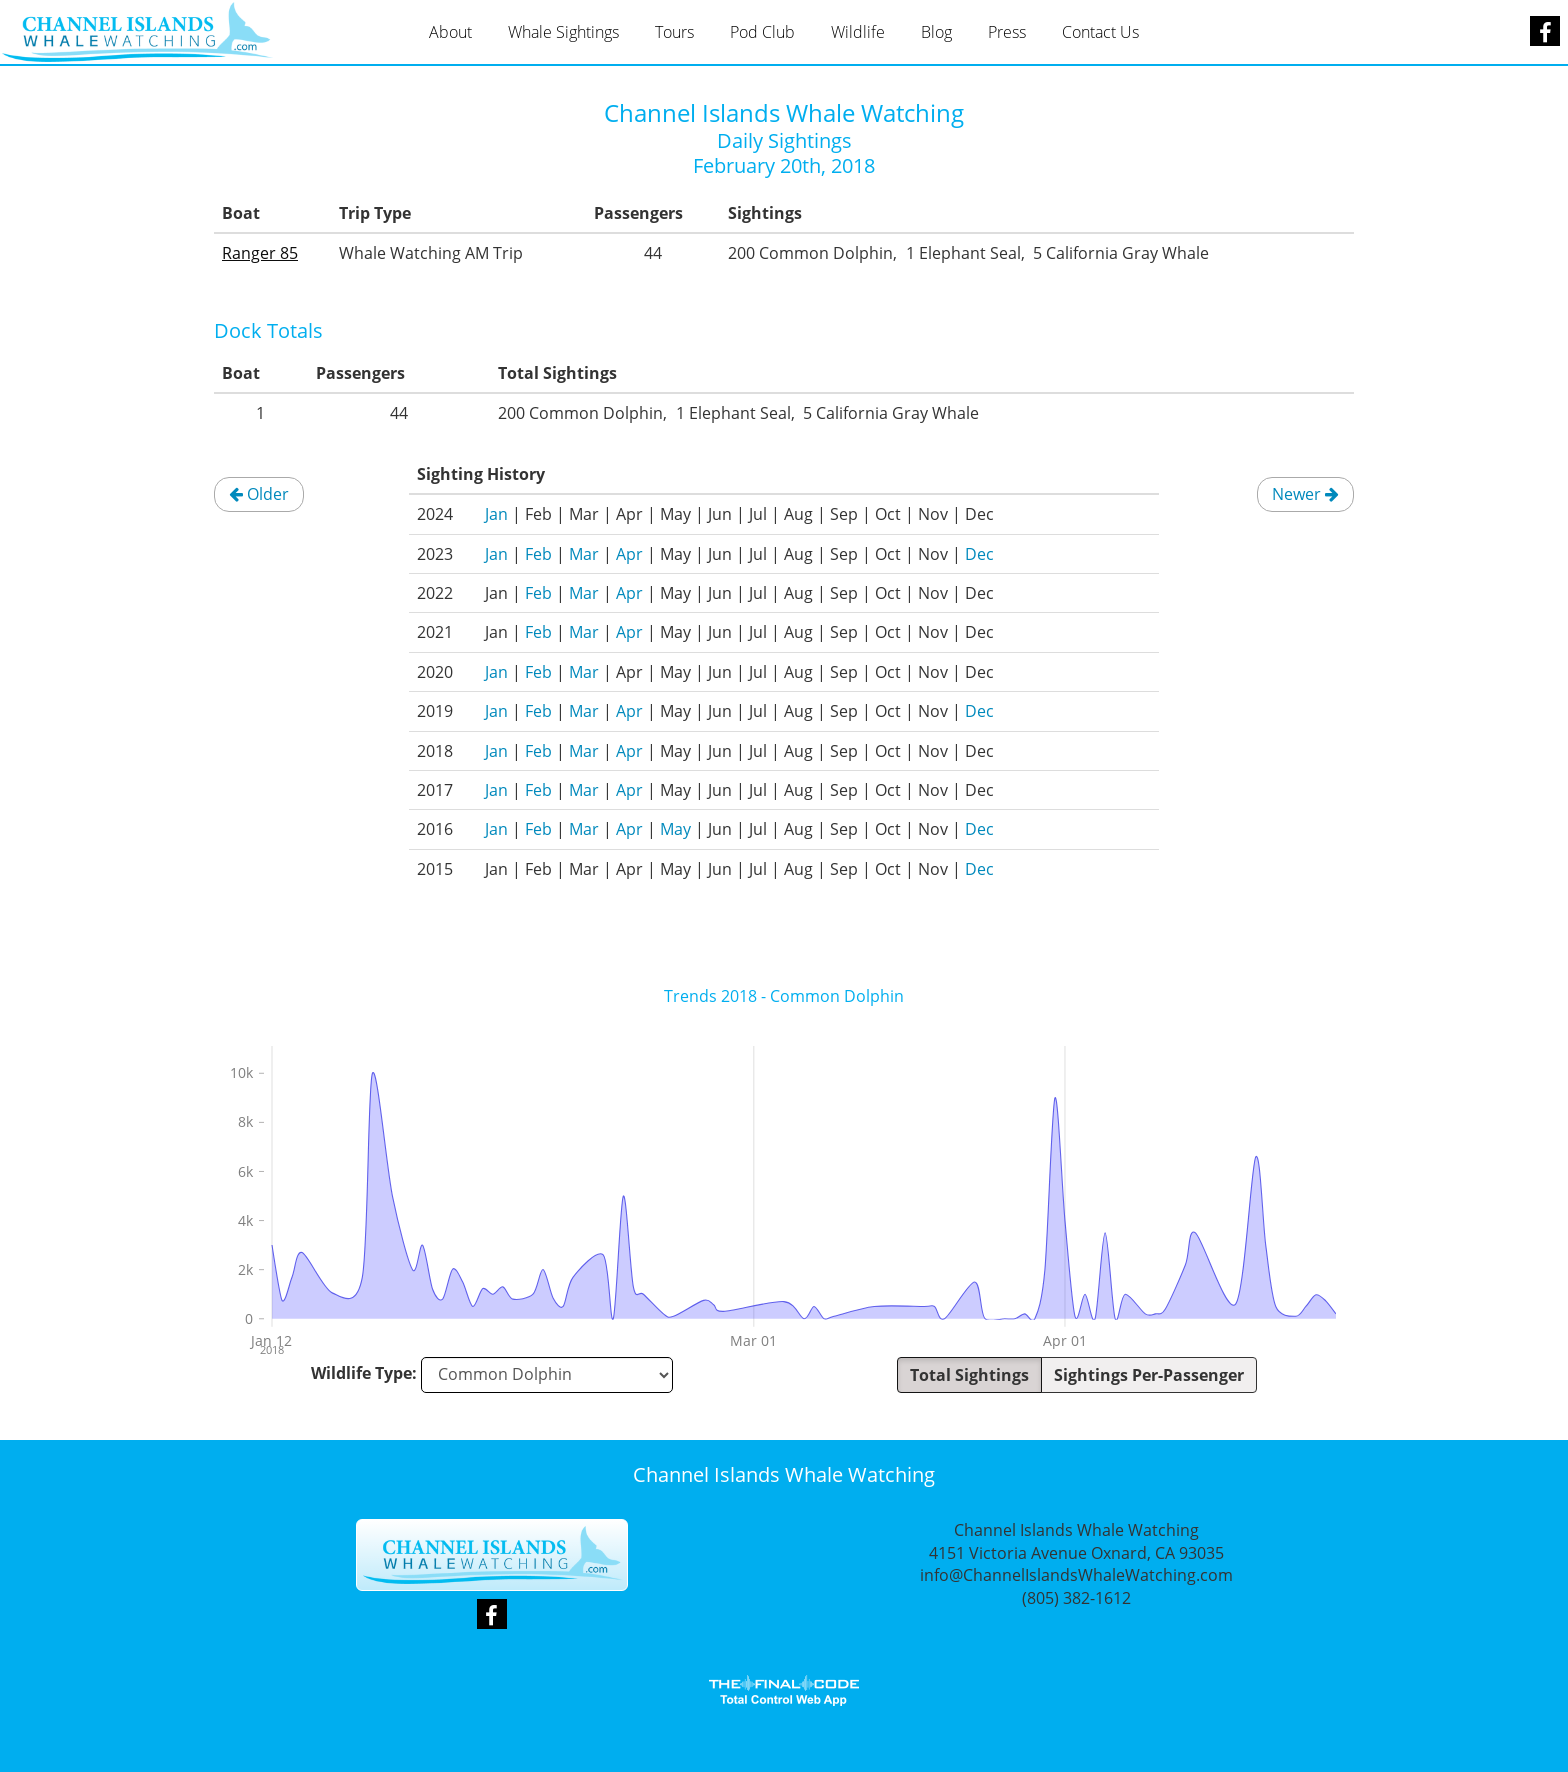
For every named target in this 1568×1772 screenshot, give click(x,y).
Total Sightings (969, 1375)
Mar (584, 554)
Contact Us (1100, 32)
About (450, 32)
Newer (1305, 494)
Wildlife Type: (364, 1373)
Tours (674, 32)
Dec (979, 554)
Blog (936, 32)
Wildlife (858, 32)
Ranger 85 (260, 253)
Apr (629, 554)
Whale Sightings (563, 32)
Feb (538, 554)
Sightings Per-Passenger (1149, 1375)
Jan (496, 514)
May (675, 829)
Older (259, 494)
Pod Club (762, 32)
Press (1007, 32)
